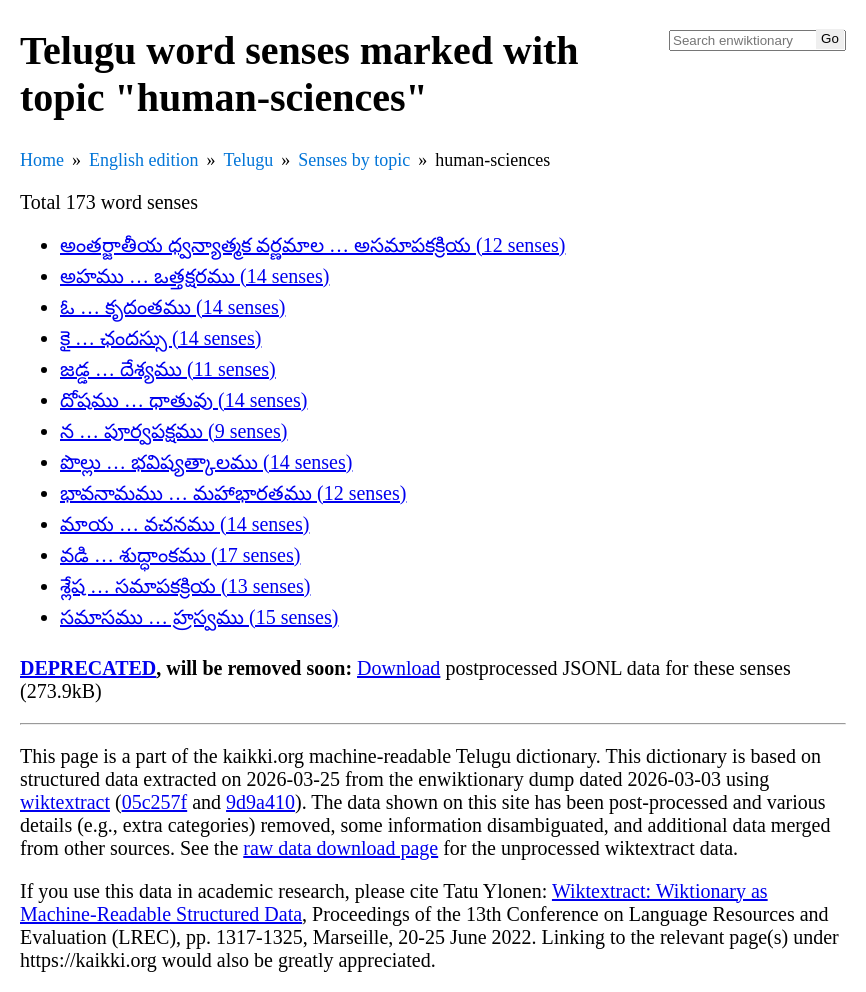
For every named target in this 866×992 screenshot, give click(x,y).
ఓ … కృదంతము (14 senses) (172, 307)
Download (398, 668)
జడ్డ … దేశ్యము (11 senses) (168, 369)
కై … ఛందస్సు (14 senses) (160, 338)
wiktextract (65, 802)
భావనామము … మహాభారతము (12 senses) (233, 493)
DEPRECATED (88, 668)
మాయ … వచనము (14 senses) (184, 524)
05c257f (155, 802)
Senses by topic (354, 160)
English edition (144, 160)
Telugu (249, 160)
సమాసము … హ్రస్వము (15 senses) (199, 617)
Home (42, 160)
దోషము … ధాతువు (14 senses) (183, 400)
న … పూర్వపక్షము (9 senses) (173, 431)
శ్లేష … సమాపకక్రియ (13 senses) (185, 586)
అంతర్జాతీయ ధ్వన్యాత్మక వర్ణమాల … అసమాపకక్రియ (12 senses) (312, 245)
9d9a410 (260, 802)
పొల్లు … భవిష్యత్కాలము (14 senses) (206, 462)
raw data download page (340, 848)
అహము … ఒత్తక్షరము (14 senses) (194, 276)
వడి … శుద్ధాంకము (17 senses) (180, 555)
